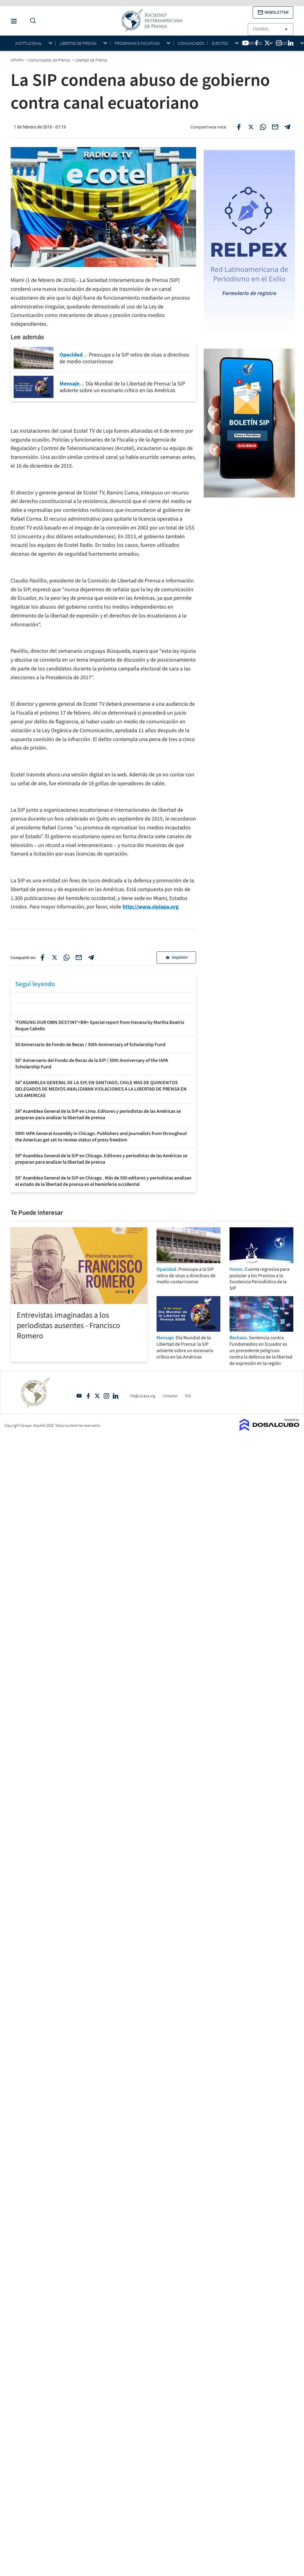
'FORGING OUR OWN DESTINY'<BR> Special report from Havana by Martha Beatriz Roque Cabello (99, 1025)
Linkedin (115, 1396)
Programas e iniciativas (137, 43)
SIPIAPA (17, 60)
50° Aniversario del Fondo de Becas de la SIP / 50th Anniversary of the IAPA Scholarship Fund (91, 1063)
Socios (286, 43)
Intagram (106, 1396)
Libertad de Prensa (78, 43)
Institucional (28, 43)
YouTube (79, 1396)
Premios (254, 43)
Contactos (170, 1395)
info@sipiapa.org (142, 1395)
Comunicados (191, 43)
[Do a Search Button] (31, 21)
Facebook (88, 1396)
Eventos (220, 43)
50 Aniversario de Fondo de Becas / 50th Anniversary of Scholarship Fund (90, 1044)
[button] (273, 12)
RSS (188, 1395)
